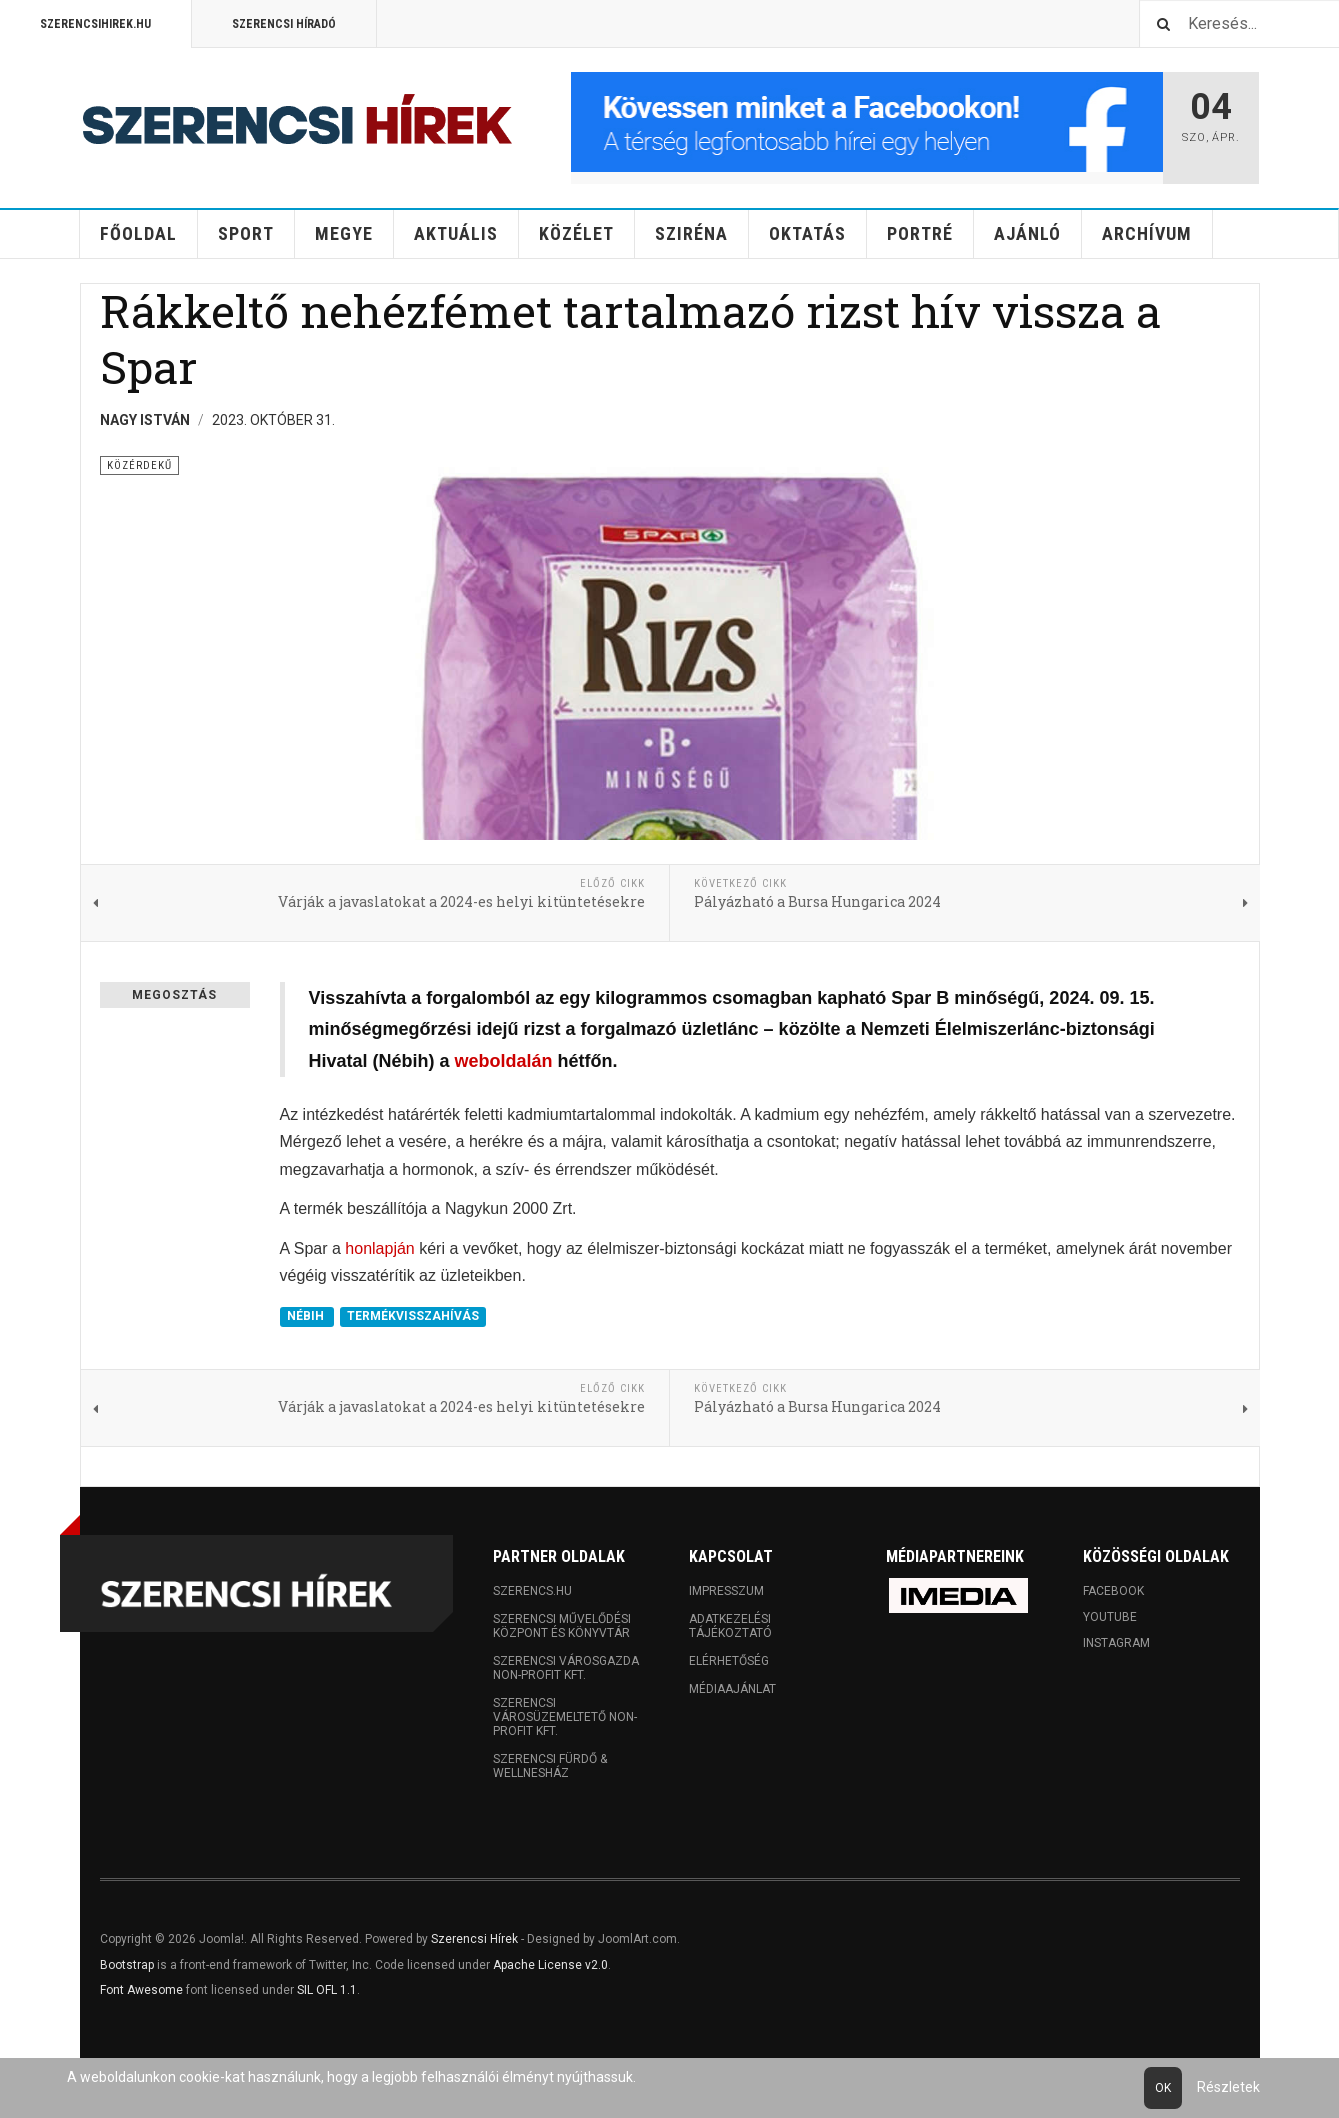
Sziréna (691, 233)
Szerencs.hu (532, 1591)
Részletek (1228, 2087)
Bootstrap (127, 1965)
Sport (246, 233)
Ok (1163, 2088)
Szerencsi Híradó (284, 24)
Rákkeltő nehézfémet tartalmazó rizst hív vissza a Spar (630, 338)
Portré (920, 233)
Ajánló (1027, 233)
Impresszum (726, 1591)
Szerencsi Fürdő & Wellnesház (550, 1766)
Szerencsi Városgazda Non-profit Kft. (566, 1668)
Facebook (1113, 1591)
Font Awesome (141, 1990)
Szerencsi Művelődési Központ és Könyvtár (562, 1626)
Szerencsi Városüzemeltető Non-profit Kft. (565, 1717)
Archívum (1147, 233)
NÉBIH (307, 1317)
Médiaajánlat (732, 1689)
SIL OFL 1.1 (327, 1990)
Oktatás (807, 233)
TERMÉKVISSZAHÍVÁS (413, 1317)
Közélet (576, 233)
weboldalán (504, 1061)
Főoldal (138, 233)
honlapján (379, 1248)
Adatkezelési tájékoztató (730, 1626)
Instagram (1116, 1643)
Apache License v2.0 (550, 1965)
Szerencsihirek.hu (95, 24)
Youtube (1110, 1617)
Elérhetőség (729, 1661)
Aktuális (456, 233)
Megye (344, 233)
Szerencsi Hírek (474, 1939)
